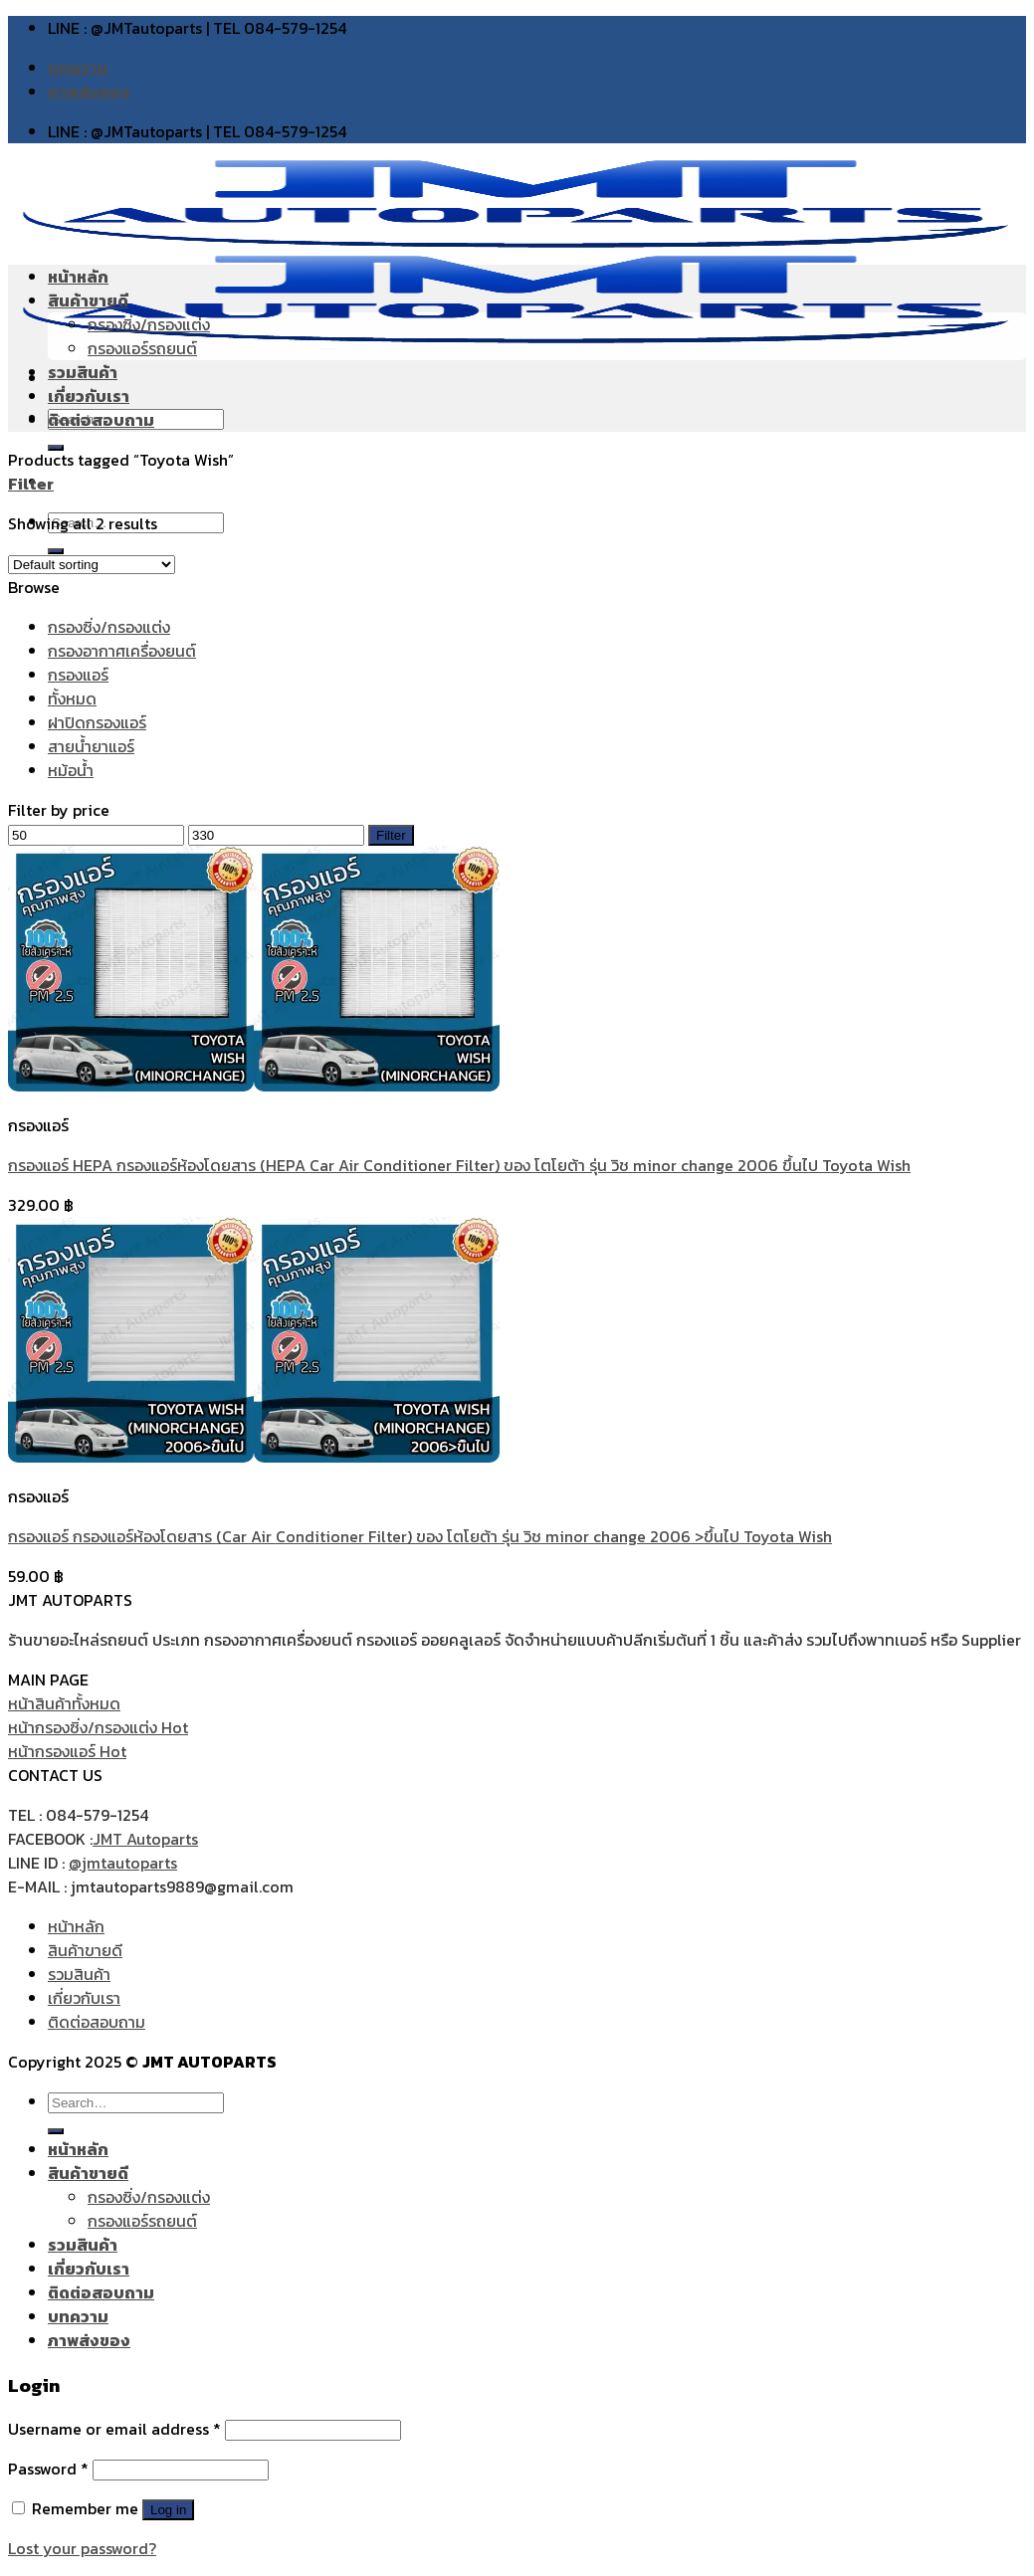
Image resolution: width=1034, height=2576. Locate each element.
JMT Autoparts (145, 1839)
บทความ (78, 68)
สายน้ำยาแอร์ (91, 746)
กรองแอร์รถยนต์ (142, 348)
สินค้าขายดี (88, 300)
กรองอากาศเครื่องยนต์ (122, 651)
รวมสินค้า (82, 372)
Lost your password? (82, 2548)
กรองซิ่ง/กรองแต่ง (149, 324)
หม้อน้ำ (71, 770)
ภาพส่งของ (89, 91)
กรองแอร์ (78, 675)
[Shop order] (91, 564)
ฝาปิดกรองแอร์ (97, 722)
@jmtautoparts (123, 1863)
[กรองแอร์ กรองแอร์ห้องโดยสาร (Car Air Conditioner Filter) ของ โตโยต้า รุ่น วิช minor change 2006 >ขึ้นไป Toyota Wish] (254, 1457)
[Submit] (56, 2131)
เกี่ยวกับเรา (88, 396)
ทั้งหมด (72, 698)
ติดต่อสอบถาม (101, 420)
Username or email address (114, 2429)
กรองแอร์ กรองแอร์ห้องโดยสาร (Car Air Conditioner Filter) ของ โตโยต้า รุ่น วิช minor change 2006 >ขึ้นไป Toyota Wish (420, 1536)
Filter (391, 835)
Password (48, 2468)
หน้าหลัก (78, 277)
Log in (168, 2509)
